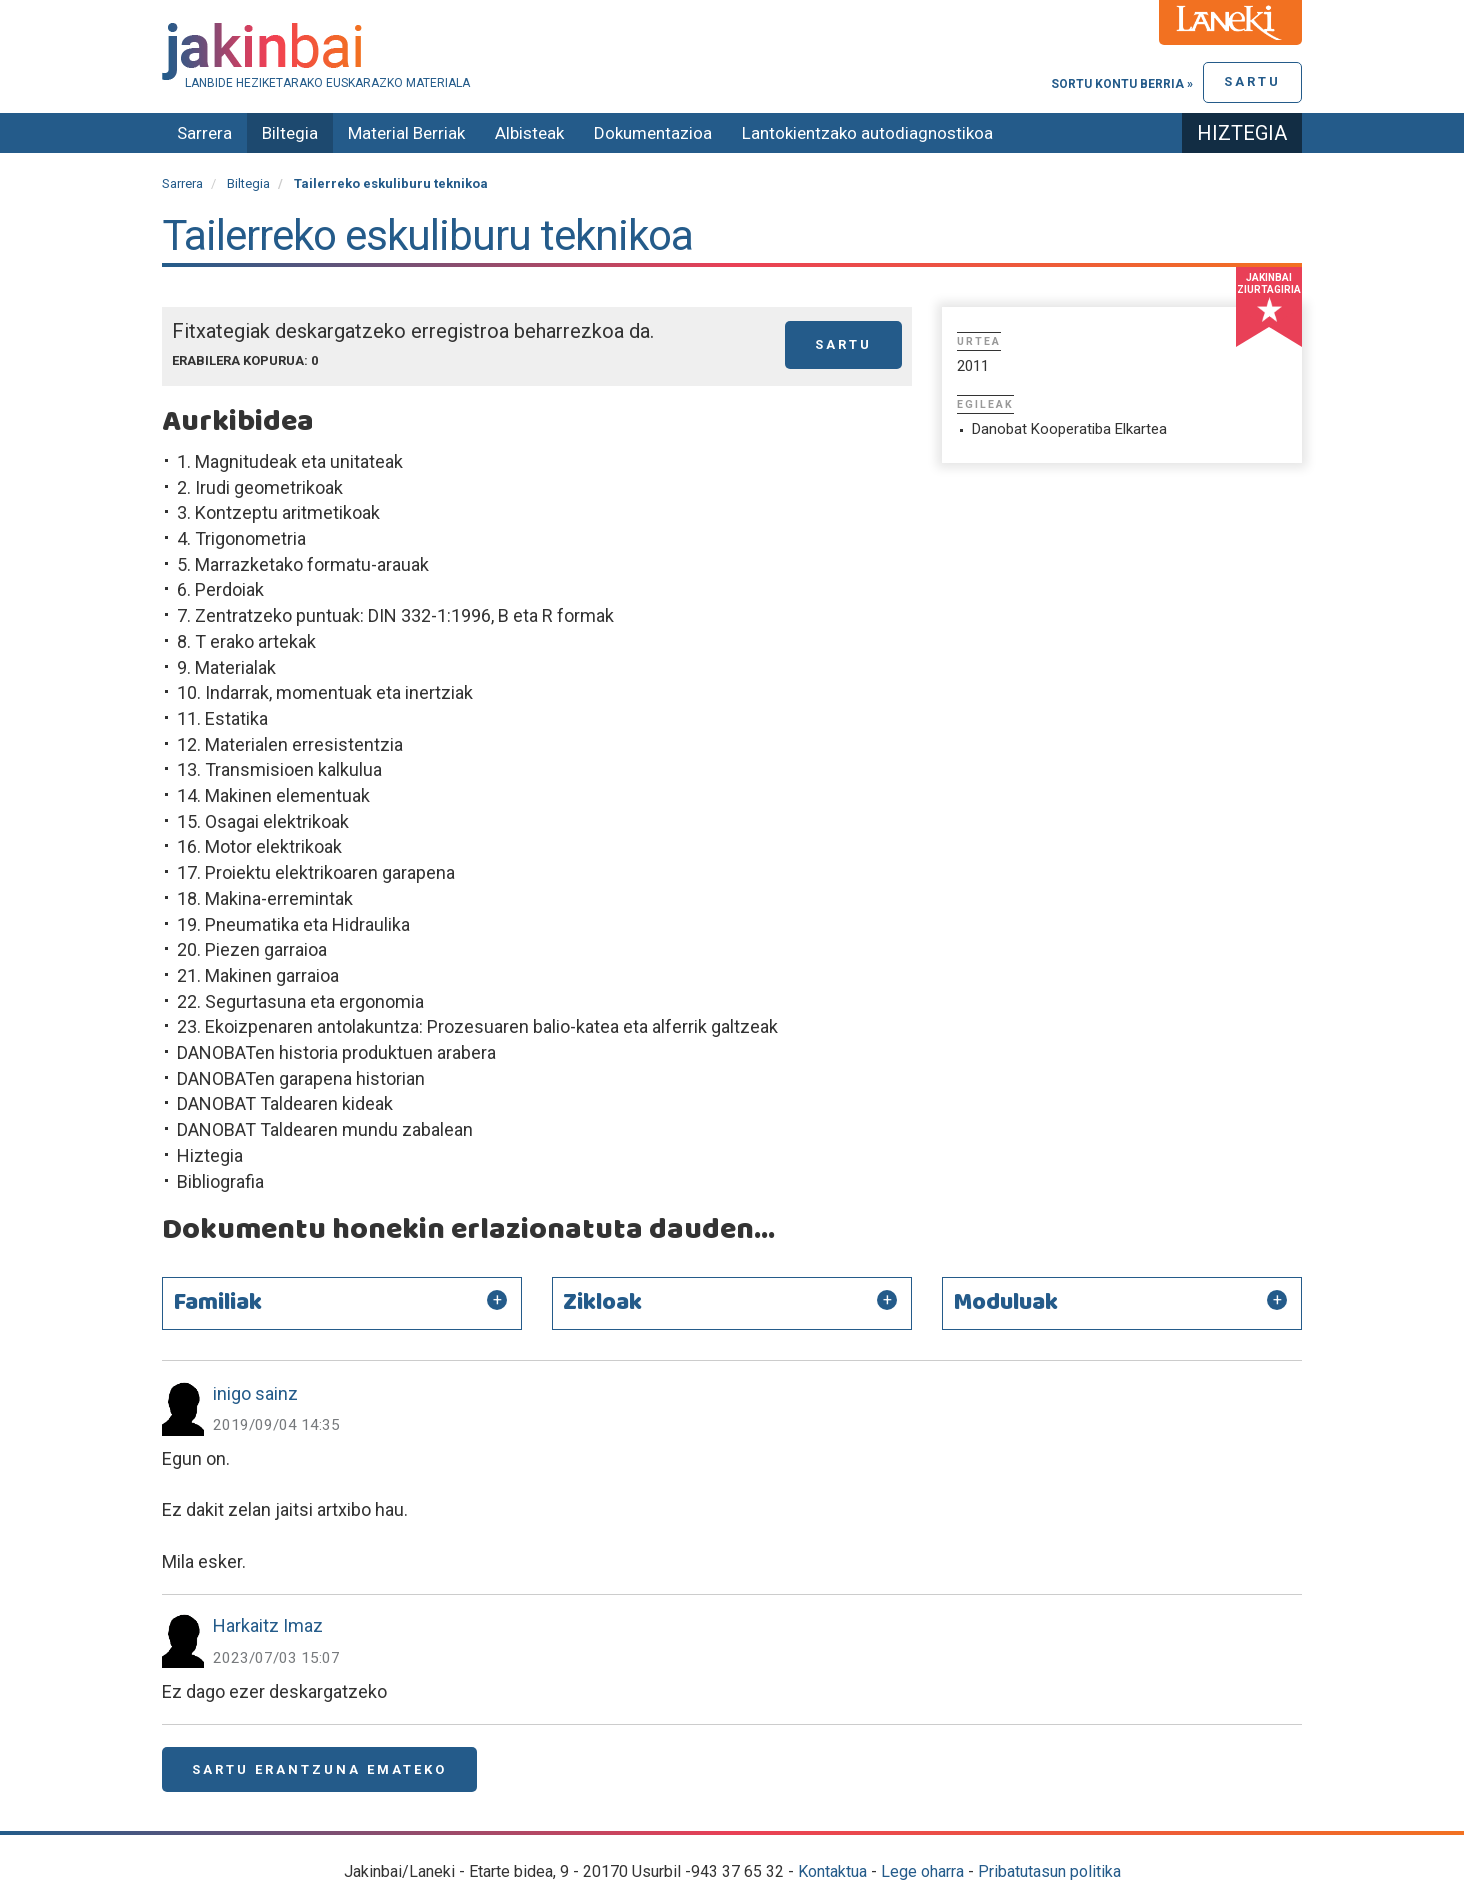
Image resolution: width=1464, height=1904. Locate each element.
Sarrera (204, 133)
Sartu (1252, 81)
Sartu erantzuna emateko (319, 1769)
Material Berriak (406, 133)
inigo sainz (255, 1393)
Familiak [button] (217, 1303)
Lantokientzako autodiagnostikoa (867, 133)
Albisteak (529, 133)
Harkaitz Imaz (268, 1625)
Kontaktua (832, 1871)
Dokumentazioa (653, 133)
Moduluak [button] (1005, 1303)
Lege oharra (922, 1871)
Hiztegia (1242, 133)
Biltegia (290, 133)
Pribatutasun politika (1049, 1871)
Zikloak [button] (602, 1303)
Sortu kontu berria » (1122, 84)
